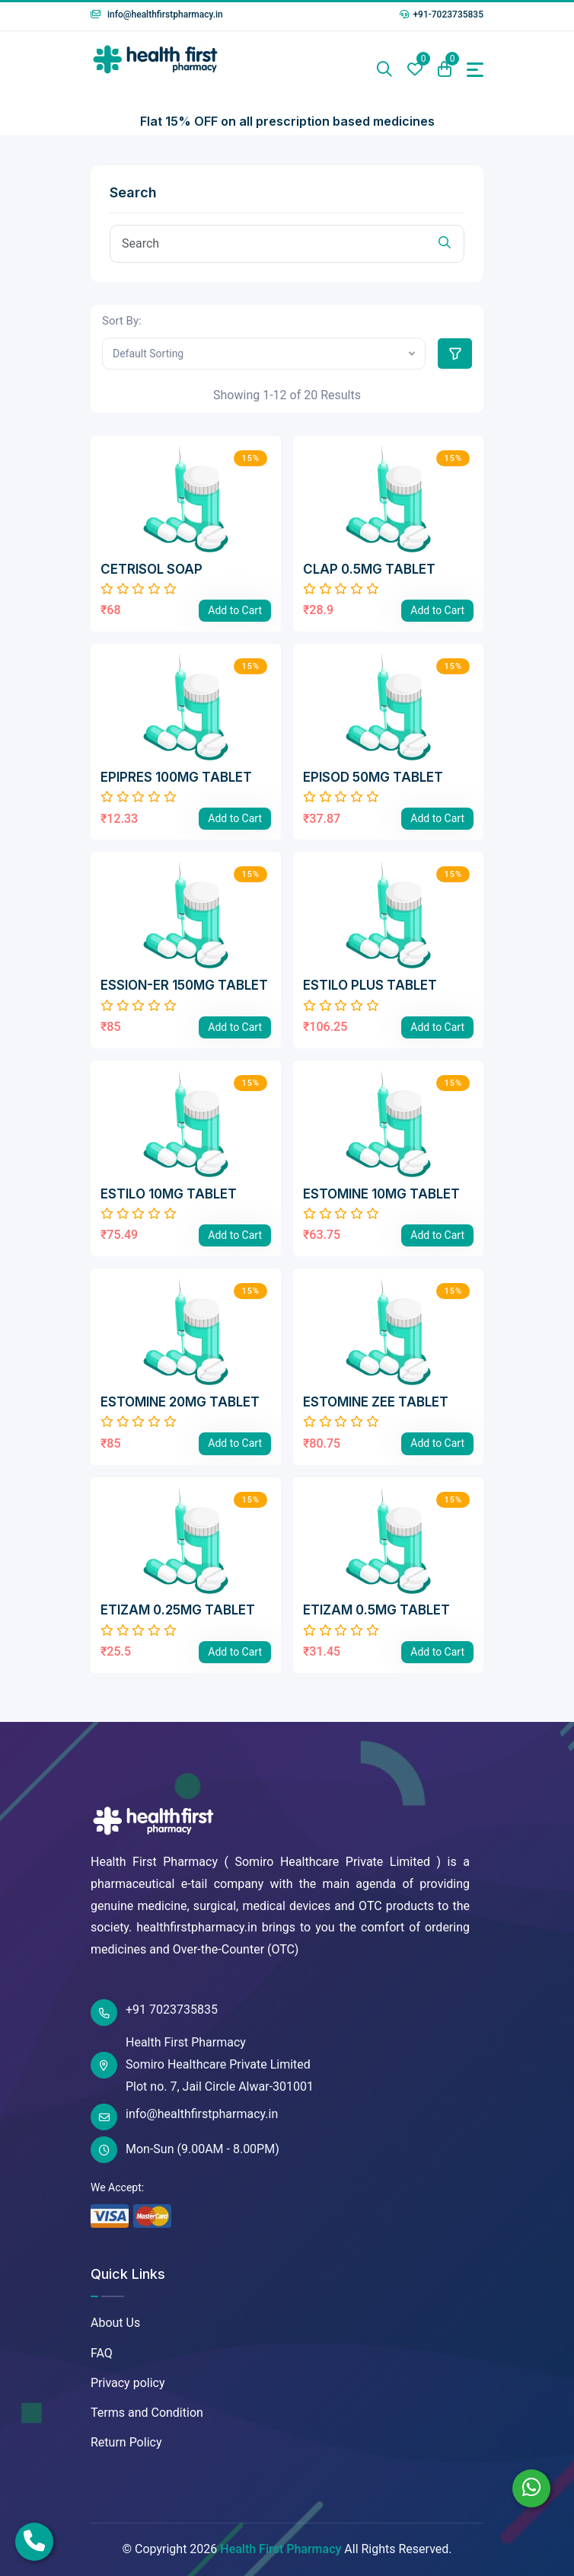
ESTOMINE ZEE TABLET (375, 1402)
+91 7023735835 (154, 2012)
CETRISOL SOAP (151, 569)
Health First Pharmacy (280, 2549)
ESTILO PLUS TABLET (370, 985)
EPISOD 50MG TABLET (373, 777)
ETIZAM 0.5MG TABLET (376, 1610)
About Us (115, 2322)
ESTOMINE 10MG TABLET (381, 1194)
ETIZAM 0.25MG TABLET (177, 1610)
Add (235, 610)
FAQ (102, 2353)
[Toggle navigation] (475, 69)
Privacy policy (128, 2383)
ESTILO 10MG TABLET (168, 1194)
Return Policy (126, 2442)
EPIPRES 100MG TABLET (176, 777)
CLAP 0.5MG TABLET (369, 569)
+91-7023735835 (441, 14)
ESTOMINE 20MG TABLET (180, 1402)
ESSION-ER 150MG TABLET (184, 985)
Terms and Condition (147, 2412)
